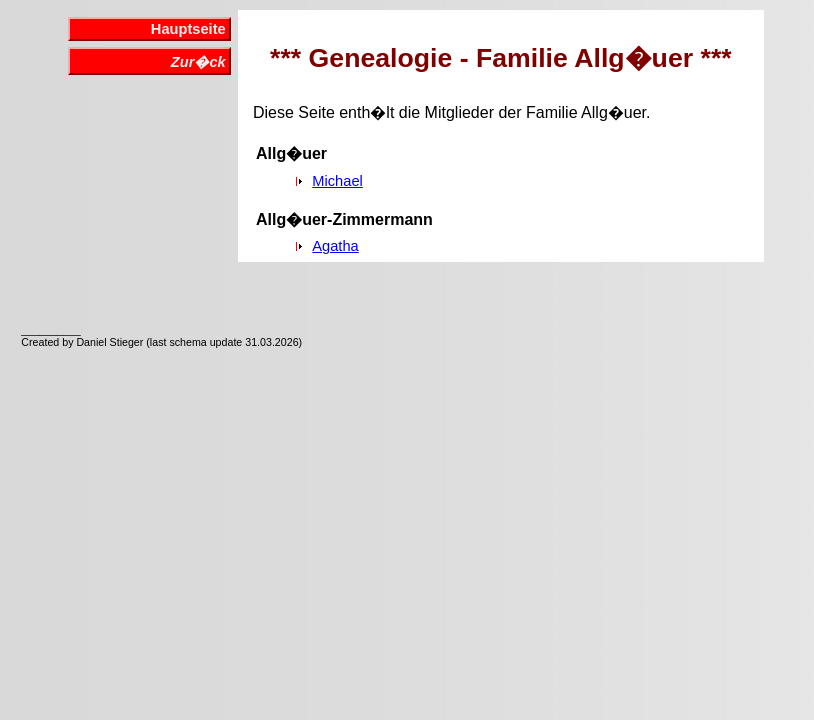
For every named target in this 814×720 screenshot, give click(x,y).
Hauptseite (188, 29)
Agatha (335, 246)
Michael (337, 181)
